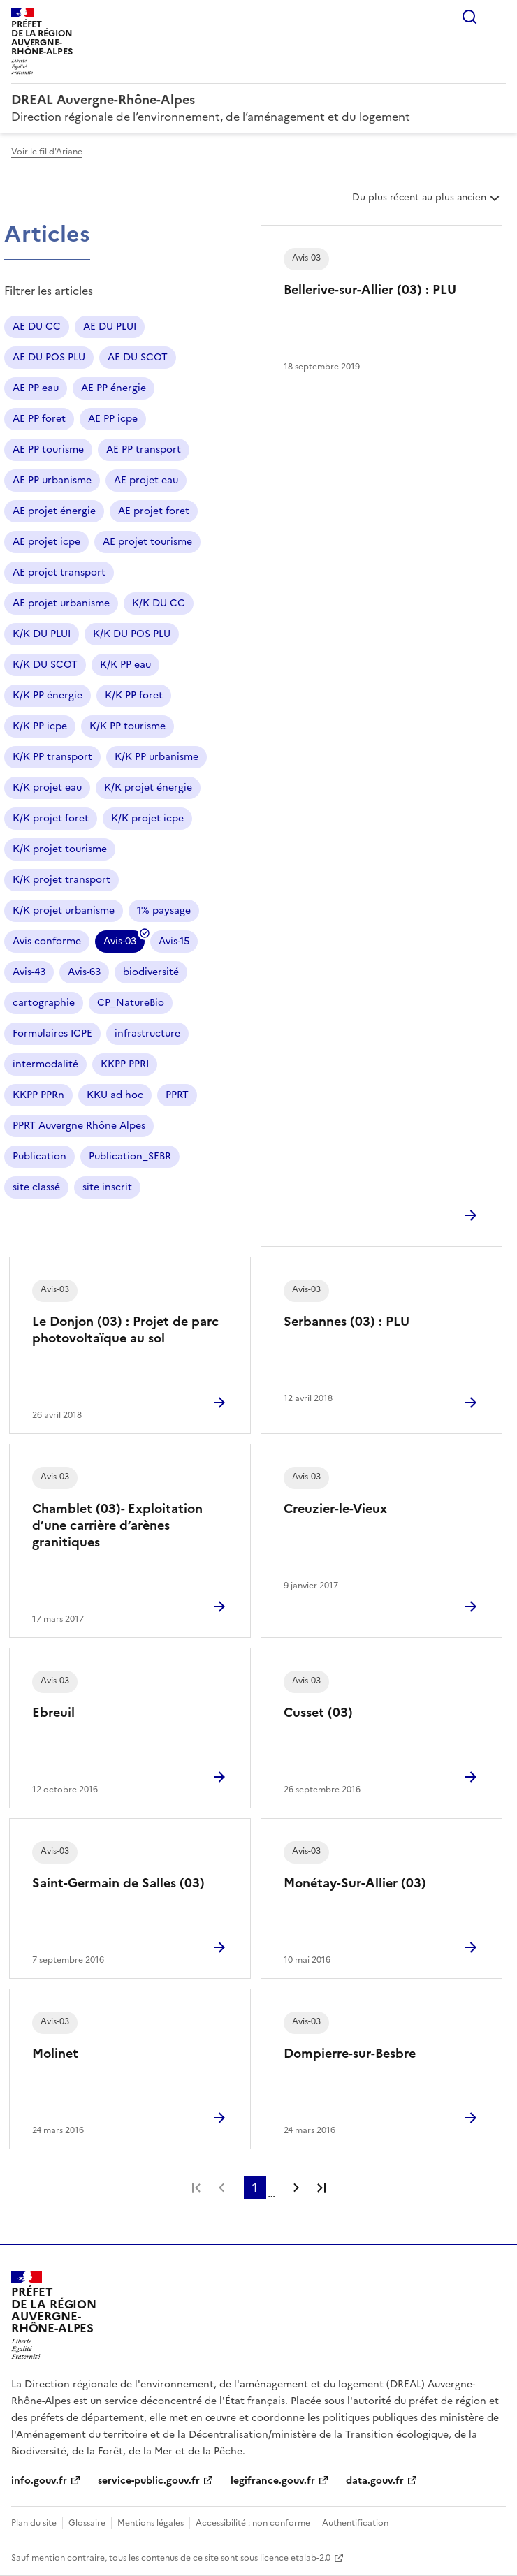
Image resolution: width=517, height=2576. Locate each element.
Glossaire (86, 2523)
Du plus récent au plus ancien (427, 202)
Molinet (55, 2053)
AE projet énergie (54, 511)
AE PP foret (39, 418)
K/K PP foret (134, 695)
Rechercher (469, 17)
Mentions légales (150, 2523)
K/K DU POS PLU (131, 634)
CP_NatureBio (130, 1002)
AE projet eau (146, 480)
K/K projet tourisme (60, 849)
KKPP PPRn (38, 1095)
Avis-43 (29, 972)
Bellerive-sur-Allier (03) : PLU (370, 289)
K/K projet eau (47, 787)
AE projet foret (153, 511)
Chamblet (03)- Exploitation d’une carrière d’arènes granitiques (117, 1525)
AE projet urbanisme (61, 603)
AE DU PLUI (109, 326)
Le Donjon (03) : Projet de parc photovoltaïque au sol (125, 1329)
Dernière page (321, 2187)
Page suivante (296, 2187)
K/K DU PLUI (42, 634)
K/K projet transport (61, 879)
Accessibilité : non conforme (253, 2523)
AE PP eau (36, 388)
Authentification (355, 2523)
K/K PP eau (125, 664)
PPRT (177, 1095)
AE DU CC (37, 326)
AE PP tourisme (48, 449)
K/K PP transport (52, 756)
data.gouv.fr (375, 2480)
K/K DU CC (158, 603)
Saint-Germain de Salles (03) (118, 1882)
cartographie (44, 1002)
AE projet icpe (46, 541)
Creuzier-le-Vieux (335, 1508)
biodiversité (151, 972)
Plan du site (34, 2523)
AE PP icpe (113, 418)
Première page (196, 2187)
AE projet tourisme (147, 541)
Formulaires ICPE (52, 1033)
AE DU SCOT (138, 357)
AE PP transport (143, 449)
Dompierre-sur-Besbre (350, 2053)
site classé (36, 1187)
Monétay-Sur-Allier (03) (355, 1882)
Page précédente (221, 2187)
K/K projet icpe (147, 818)
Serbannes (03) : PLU (346, 1321)
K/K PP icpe (40, 726)
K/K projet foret (51, 818)
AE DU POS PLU (49, 357)
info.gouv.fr (39, 2480)
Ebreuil (53, 1712)
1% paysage (164, 910)
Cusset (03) (318, 1712)
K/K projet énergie (148, 787)
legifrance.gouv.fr (273, 2480)
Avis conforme (47, 941)
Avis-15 (174, 941)
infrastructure (147, 1033)
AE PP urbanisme (52, 480)
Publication (39, 1156)
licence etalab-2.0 (295, 2558)
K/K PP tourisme (127, 726)
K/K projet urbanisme (64, 910)
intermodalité (45, 1064)
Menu (497, 17)
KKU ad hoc (115, 1095)
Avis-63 (84, 972)
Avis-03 (119, 943)
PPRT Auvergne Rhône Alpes (79, 1125)
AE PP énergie (113, 388)
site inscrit (107, 1187)
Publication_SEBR (130, 1156)
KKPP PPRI (125, 1064)
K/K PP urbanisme (156, 756)
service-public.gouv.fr (149, 2480)
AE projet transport (59, 572)
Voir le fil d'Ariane (46, 151)
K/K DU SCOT (45, 664)
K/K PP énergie (47, 695)
